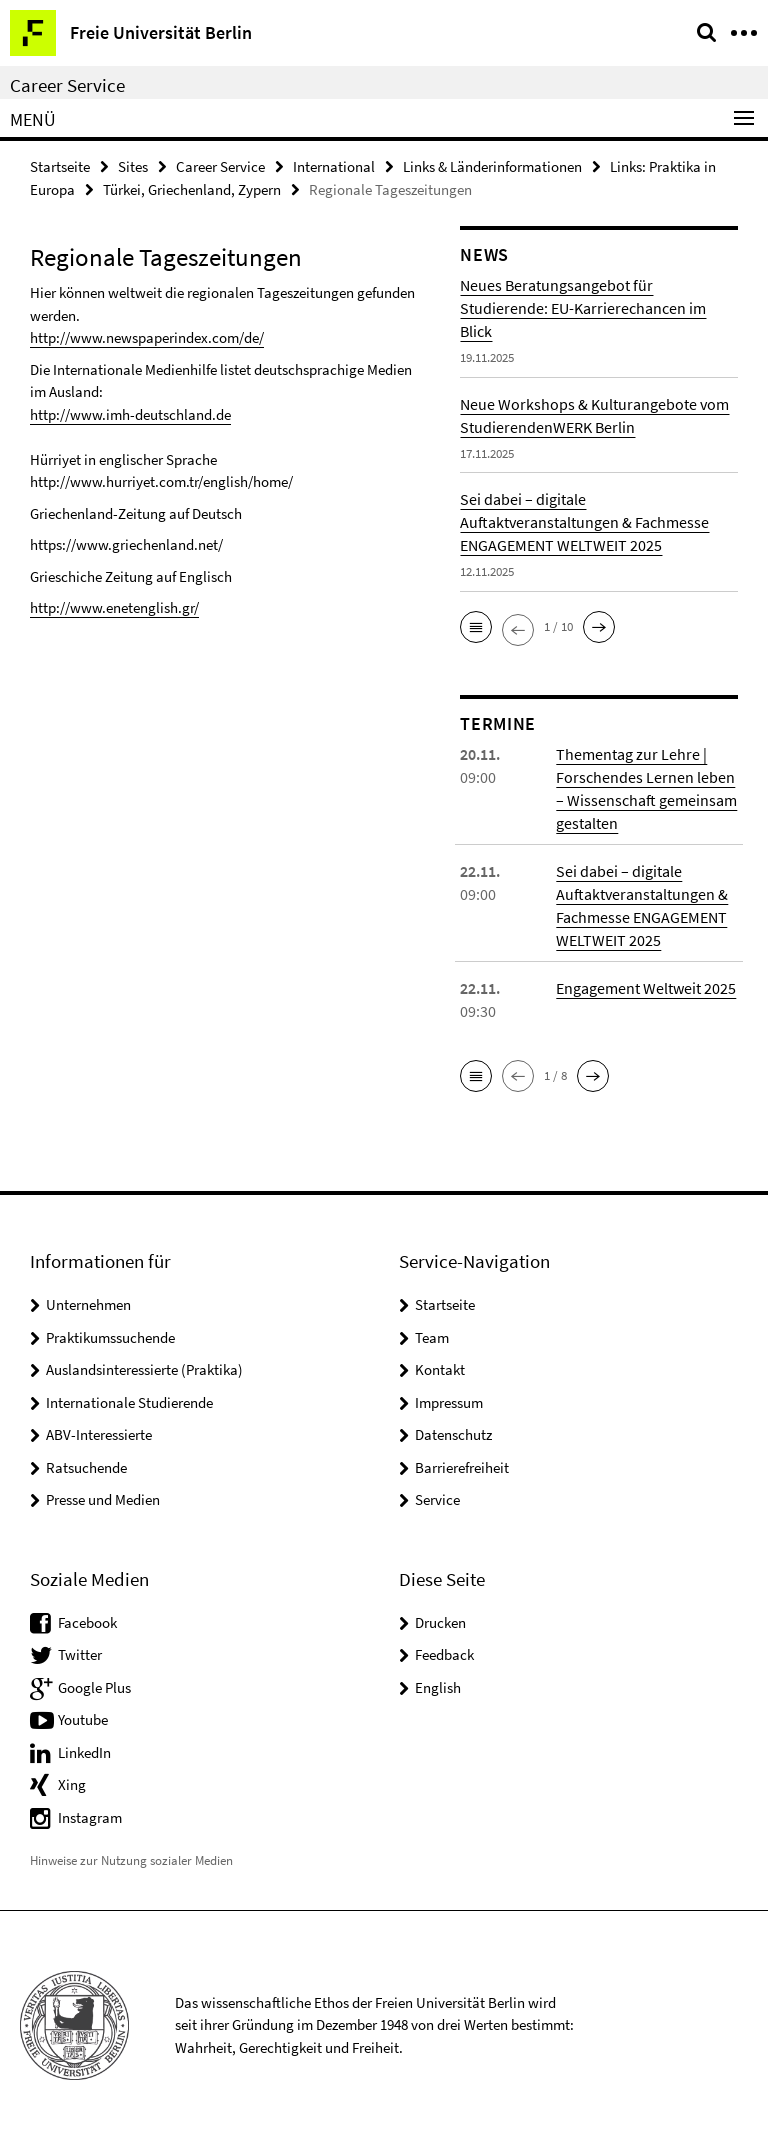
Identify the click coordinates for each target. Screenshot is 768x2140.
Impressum (449, 1402)
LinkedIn (84, 1752)
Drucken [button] (440, 1622)
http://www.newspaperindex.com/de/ (147, 337)
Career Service (67, 85)
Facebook (87, 1622)
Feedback (444, 1654)
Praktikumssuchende (110, 1337)
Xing (72, 1784)
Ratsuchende (86, 1467)
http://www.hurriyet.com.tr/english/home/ (161, 481)
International (334, 166)
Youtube (83, 1719)
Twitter (80, 1654)
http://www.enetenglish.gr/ (114, 607)
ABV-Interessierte (99, 1434)
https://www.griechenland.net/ (126, 544)
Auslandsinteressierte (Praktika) (144, 1369)
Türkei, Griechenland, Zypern (192, 189)
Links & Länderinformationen (492, 166)
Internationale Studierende (129, 1402)
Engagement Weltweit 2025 (646, 988)
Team (432, 1337)
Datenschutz (453, 1434)
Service (437, 1499)
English (438, 1687)
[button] (476, 627)
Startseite (60, 166)
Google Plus (94, 1687)
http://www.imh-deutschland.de (130, 414)
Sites (133, 166)
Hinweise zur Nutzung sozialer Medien (131, 1860)
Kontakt (440, 1369)
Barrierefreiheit (462, 1467)
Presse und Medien (103, 1499)
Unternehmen (88, 1304)
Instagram (90, 1817)
